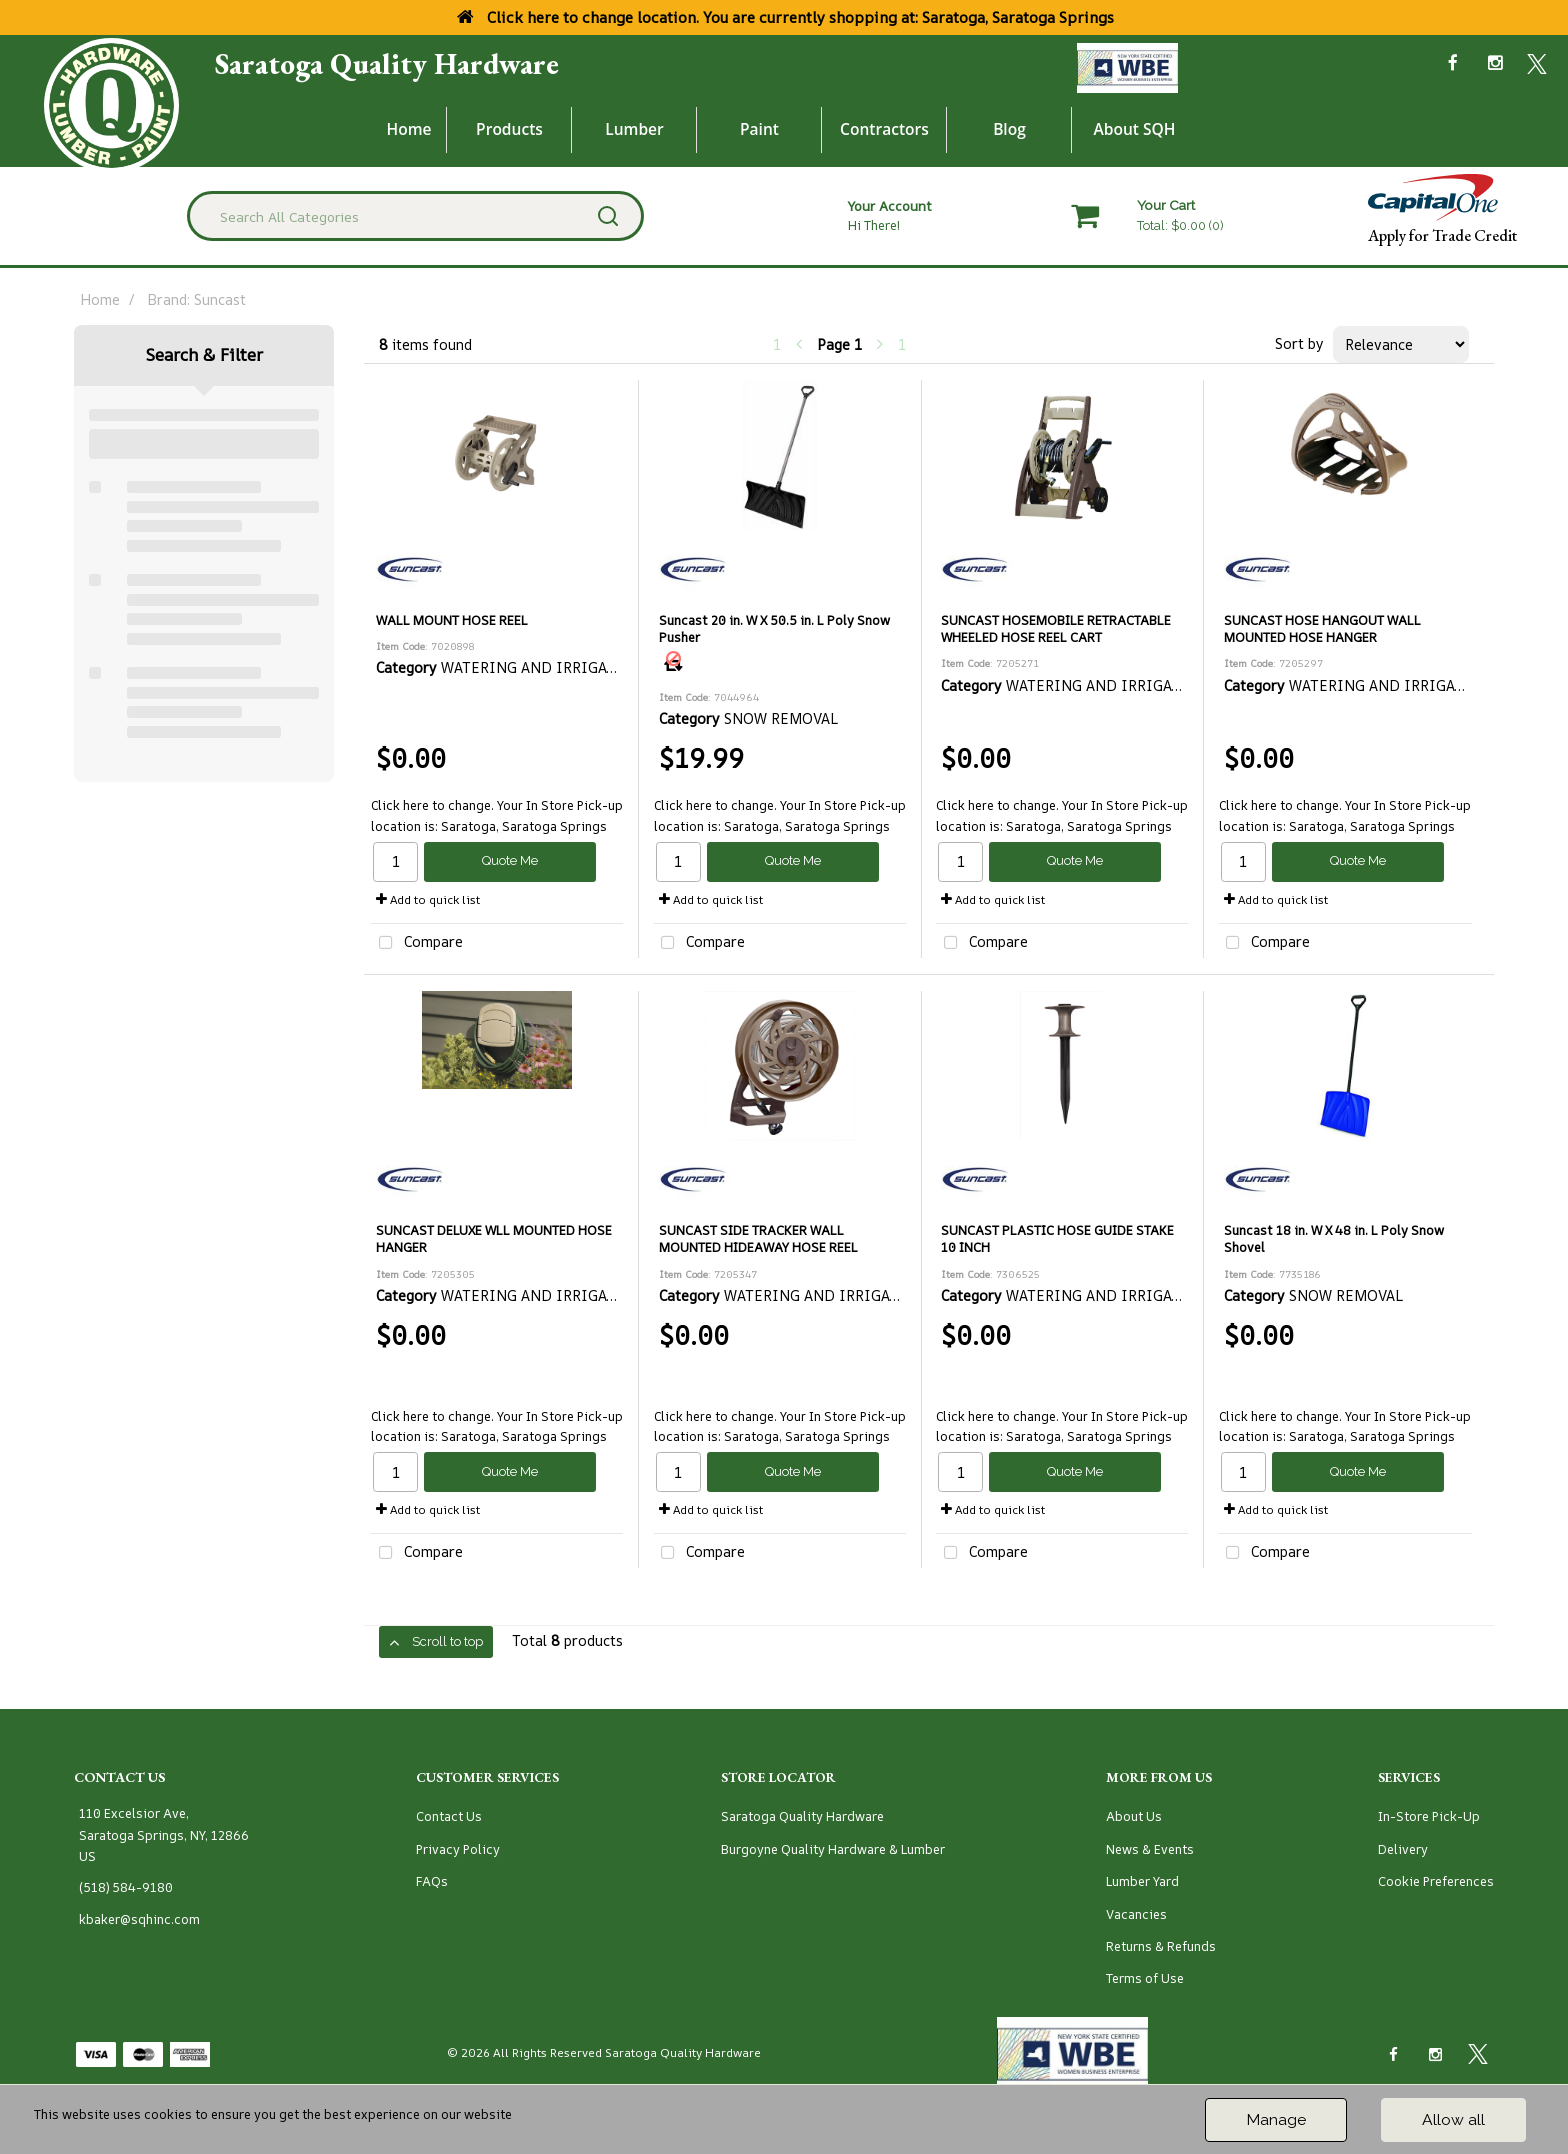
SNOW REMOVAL (781, 718)
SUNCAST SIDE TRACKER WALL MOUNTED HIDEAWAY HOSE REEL (758, 1239)
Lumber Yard (1142, 1881)
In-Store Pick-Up (1429, 1816)
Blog (1009, 129)
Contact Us (449, 1816)
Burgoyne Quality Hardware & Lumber (833, 1849)
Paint (759, 129)
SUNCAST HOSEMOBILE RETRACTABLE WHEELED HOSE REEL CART (1056, 629)
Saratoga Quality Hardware (387, 64)
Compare (417, 943)
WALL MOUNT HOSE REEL (452, 620)
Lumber (634, 129)
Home (409, 129)
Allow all (1453, 2119)
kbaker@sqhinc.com (139, 1919)
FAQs (432, 1881)
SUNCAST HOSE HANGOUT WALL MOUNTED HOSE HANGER (1322, 629)
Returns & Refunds (1161, 1946)
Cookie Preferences (1436, 1881)
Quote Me (510, 860)
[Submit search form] (608, 216)
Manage (1276, 2119)
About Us (1134, 1816)
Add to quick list (428, 899)
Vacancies (1136, 1914)
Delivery (1403, 1849)
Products (509, 129)
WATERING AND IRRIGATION (542, 667)
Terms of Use (1145, 1978)
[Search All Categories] (415, 216)
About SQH (1134, 129)
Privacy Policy (458, 1849)
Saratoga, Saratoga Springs (524, 826)
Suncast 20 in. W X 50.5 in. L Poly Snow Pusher (774, 629)
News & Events (1150, 1849)
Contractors (884, 129)
